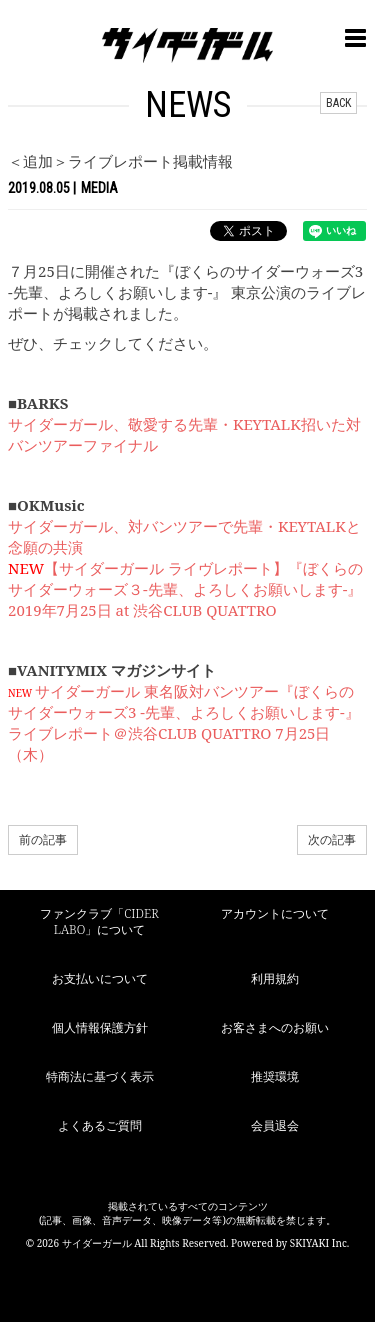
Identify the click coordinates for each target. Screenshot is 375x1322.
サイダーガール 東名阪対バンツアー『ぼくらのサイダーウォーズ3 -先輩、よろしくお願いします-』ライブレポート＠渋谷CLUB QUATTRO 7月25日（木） (184, 722)
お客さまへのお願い (275, 1027)
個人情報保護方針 (100, 1027)
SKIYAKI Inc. (320, 1243)
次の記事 (332, 839)
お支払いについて (100, 978)
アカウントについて (275, 913)
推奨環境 (275, 1076)
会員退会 (275, 1125)
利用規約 (275, 978)
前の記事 (43, 839)
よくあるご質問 (100, 1125)
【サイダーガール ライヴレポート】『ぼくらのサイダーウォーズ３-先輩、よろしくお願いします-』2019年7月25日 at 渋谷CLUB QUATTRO (185, 589)
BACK (338, 103)
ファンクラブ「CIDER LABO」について (99, 922)
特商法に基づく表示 (100, 1076)
